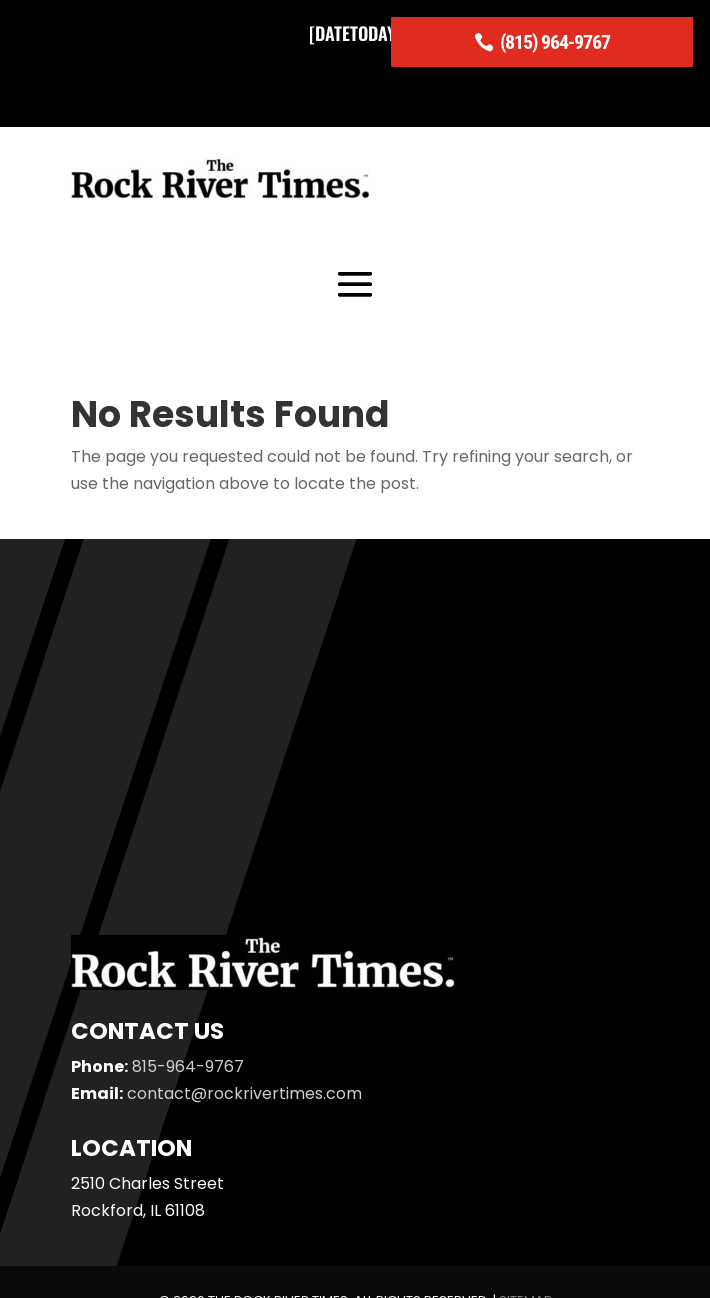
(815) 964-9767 (555, 42)
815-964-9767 (188, 1066)
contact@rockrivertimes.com (244, 1093)
